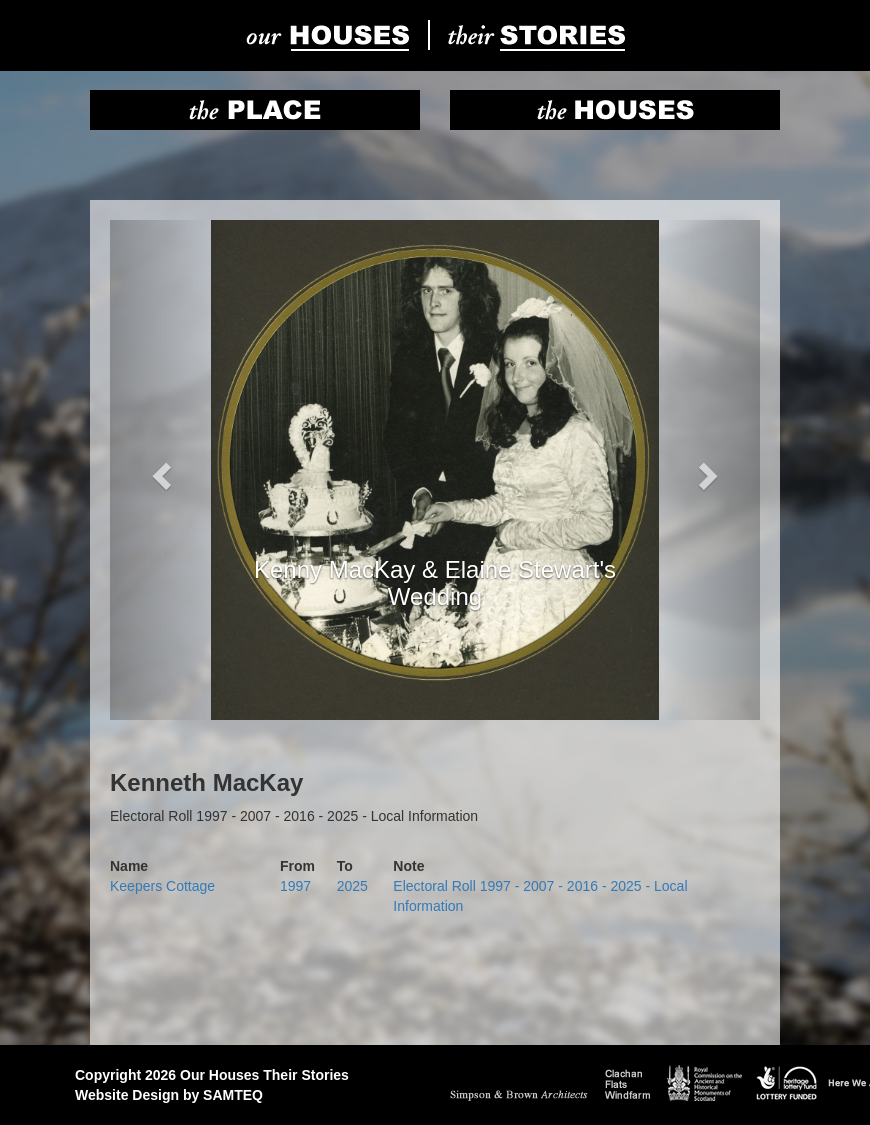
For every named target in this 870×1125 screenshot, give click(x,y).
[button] (159, 470)
